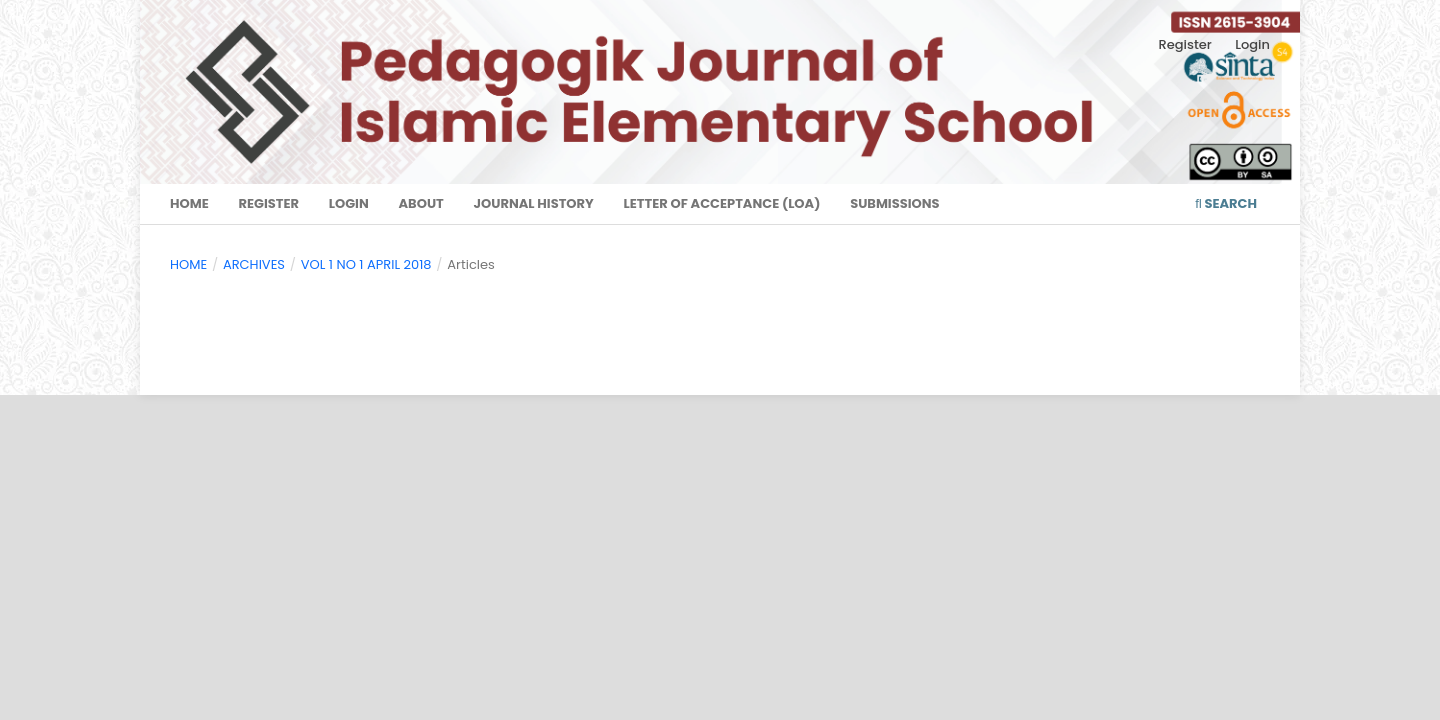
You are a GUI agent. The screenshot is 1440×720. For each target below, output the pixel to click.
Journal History (534, 203)
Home (189, 203)
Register (268, 203)
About (420, 203)
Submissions (894, 203)
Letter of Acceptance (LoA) (722, 203)
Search (1226, 203)
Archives (254, 264)
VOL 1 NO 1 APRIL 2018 (366, 264)
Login (349, 203)
